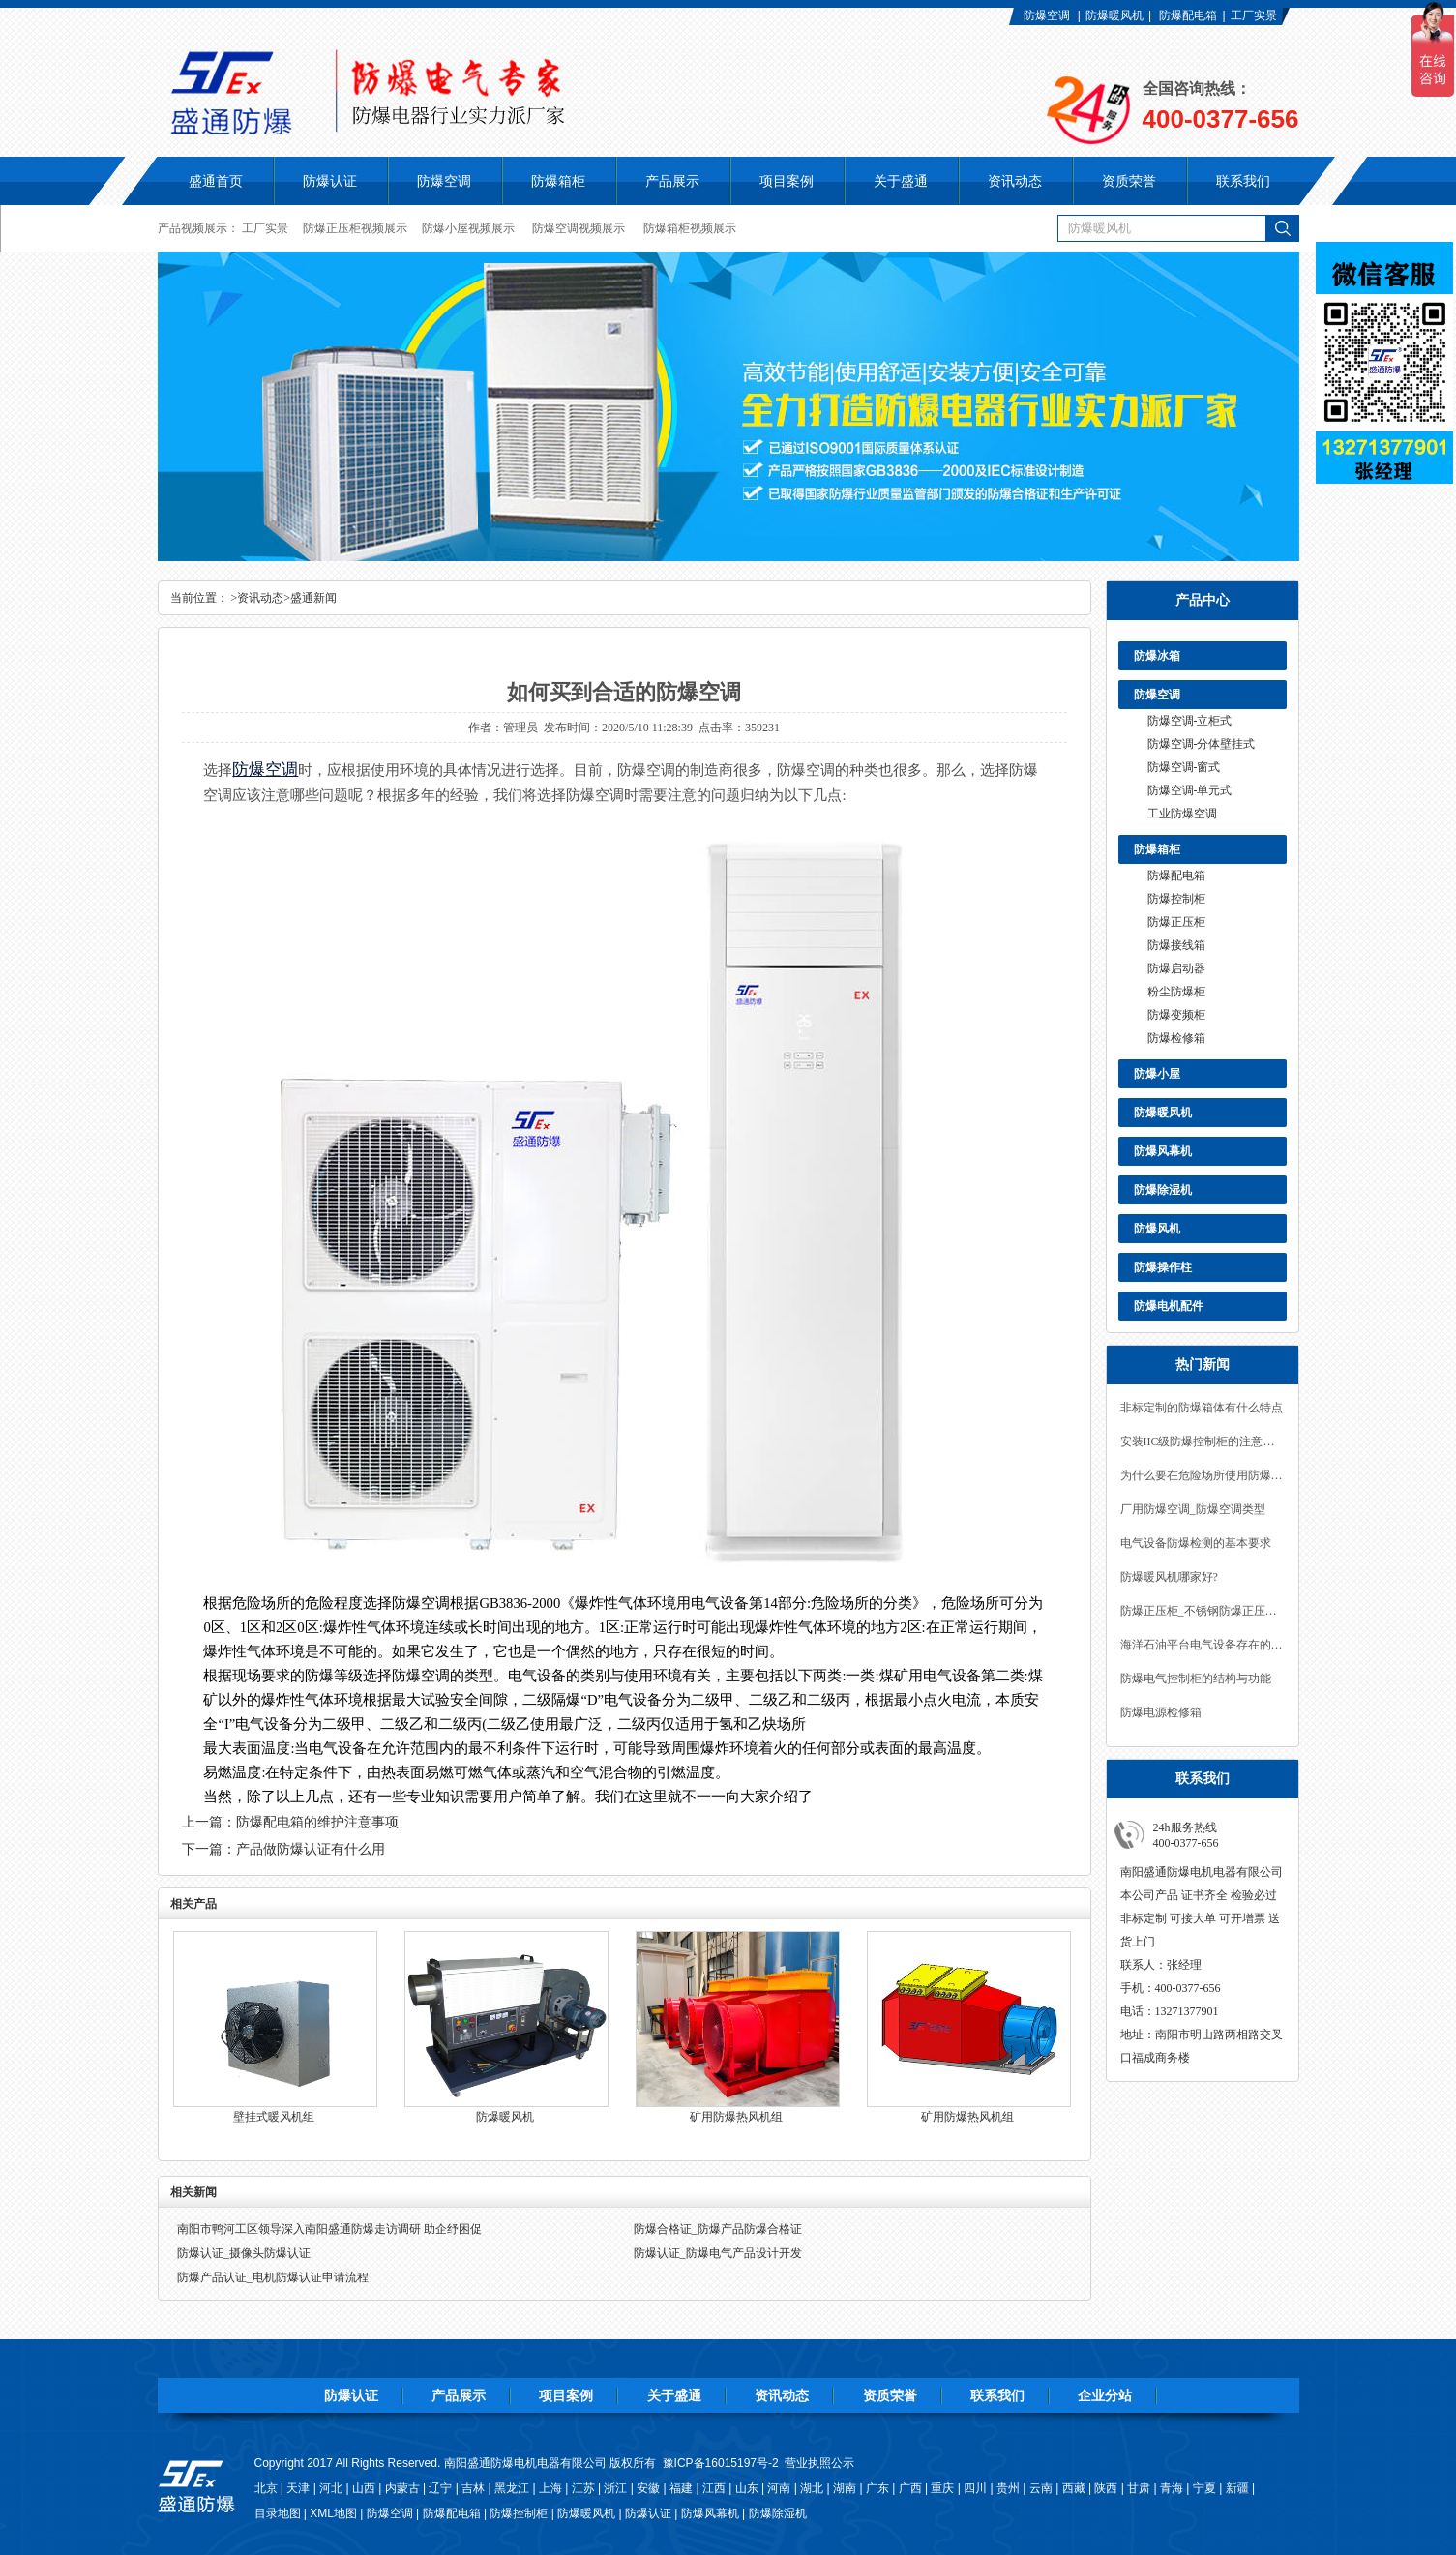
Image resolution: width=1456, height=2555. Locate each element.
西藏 (1073, 2488)
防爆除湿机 (1163, 1190)
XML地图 (333, 2513)
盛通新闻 (313, 598)
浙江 (615, 2488)
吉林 (473, 2488)
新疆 (1237, 2488)
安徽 (648, 2488)
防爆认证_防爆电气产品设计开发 (718, 2253)
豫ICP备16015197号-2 (721, 2463)
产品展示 (458, 2395)
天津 (298, 2488)
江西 (714, 2488)
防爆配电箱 (1188, 15)
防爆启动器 (1176, 968)
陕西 (1105, 2488)
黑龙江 (511, 2488)
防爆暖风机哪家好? (1169, 1577)
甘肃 (1138, 2488)
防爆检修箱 (1176, 1038)
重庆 (942, 2488)
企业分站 (1105, 2395)
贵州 (1008, 2488)
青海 (1171, 2488)
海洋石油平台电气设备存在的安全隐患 (1202, 1644)
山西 (363, 2488)
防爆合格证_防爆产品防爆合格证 (718, 2229)
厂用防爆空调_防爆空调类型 (1192, 1509)
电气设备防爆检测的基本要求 (1195, 1543)
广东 (877, 2488)
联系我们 (997, 2395)
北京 (266, 2488)
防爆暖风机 (1114, 15)
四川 (975, 2488)
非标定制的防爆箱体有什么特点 (1201, 1407)
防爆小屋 (1157, 1074)
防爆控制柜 (1176, 899)
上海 (550, 2488)
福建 (681, 2488)
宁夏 (1204, 2488)
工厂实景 (1254, 15)
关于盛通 (674, 2395)
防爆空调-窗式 (1184, 767)
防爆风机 (1157, 1228)
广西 (910, 2488)
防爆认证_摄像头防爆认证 (244, 2253)
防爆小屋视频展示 (468, 228)
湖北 (811, 2488)
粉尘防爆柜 (1176, 991)
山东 (746, 2488)
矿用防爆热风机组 (736, 2117)
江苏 (583, 2488)
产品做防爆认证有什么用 (310, 1849)
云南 (1041, 2488)
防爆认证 (330, 181)
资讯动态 (260, 598)
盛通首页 (216, 181)
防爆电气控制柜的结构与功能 (1195, 1678)
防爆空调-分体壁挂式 (1201, 744)
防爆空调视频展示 (578, 228)
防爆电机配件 (1168, 1306)
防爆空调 (1047, 15)
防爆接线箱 (1176, 945)
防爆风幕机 (1163, 1151)
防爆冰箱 (1157, 656)
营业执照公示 (819, 2463)
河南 (778, 2488)
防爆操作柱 (1163, 1267)
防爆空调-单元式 (1190, 790)
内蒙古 (402, 2488)
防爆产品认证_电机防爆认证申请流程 (273, 2277)
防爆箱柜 (1157, 849)
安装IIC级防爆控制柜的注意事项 (1202, 1441)
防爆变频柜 (1176, 1015)
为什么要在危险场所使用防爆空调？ (1202, 1475)
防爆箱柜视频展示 (689, 228)
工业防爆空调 (1182, 813)
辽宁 (440, 2488)
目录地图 (277, 2513)
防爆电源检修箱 (1161, 1712)
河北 (330, 2488)
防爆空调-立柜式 (1190, 721)
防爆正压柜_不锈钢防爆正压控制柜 (1202, 1611)
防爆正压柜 (1176, 922)
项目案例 (566, 2395)
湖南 (844, 2488)
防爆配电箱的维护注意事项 (317, 1822)
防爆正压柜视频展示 (355, 228)
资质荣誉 (890, 2395)
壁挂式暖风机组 (273, 2117)
